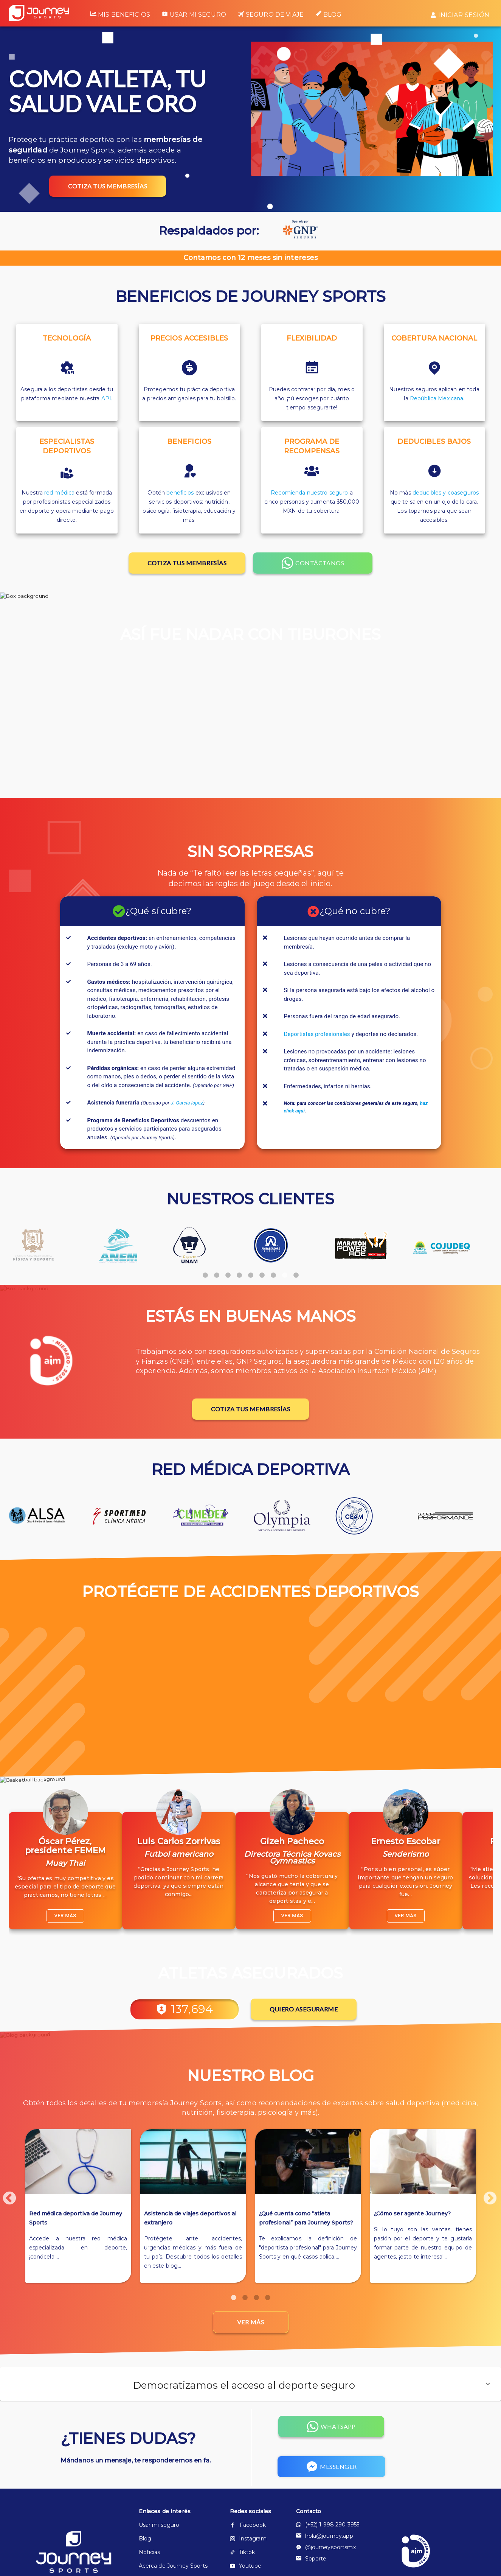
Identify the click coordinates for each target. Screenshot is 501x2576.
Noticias (149, 2552)
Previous (5, 2195)
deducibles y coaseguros (446, 492)
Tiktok (242, 2552)
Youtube (246, 2565)
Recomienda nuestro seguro (309, 492)
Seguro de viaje (271, 14)
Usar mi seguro (194, 14)
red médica (59, 492)
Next (486, 2195)
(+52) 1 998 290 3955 (328, 2524)
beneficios (180, 492)
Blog (328, 14)
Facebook (248, 2525)
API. (107, 398)
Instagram (248, 2538)
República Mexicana (437, 398)
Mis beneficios (120, 14)
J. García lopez (187, 1103)
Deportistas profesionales (317, 1034)
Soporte (311, 2558)
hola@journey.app (324, 2535)
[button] (250, 2384)
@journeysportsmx (326, 2547)
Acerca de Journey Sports (172, 2565)
